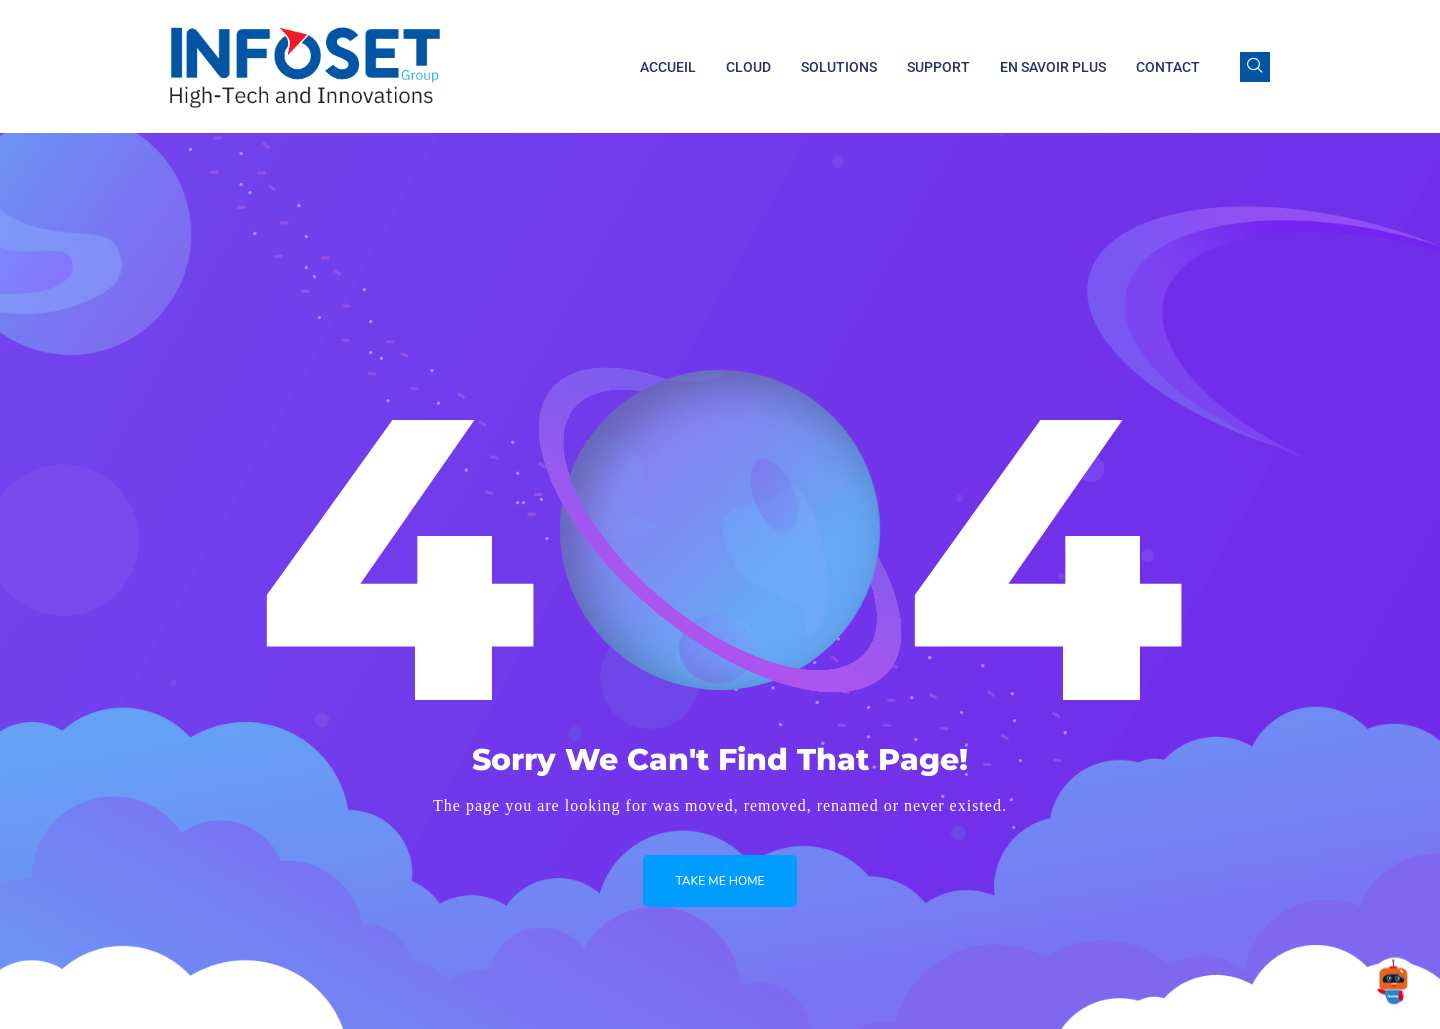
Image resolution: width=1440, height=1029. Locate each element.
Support (938, 67)
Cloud (748, 67)
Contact (1168, 67)
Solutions (839, 67)
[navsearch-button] (1255, 67)
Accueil (668, 67)
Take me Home (719, 881)
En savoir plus (1053, 67)
